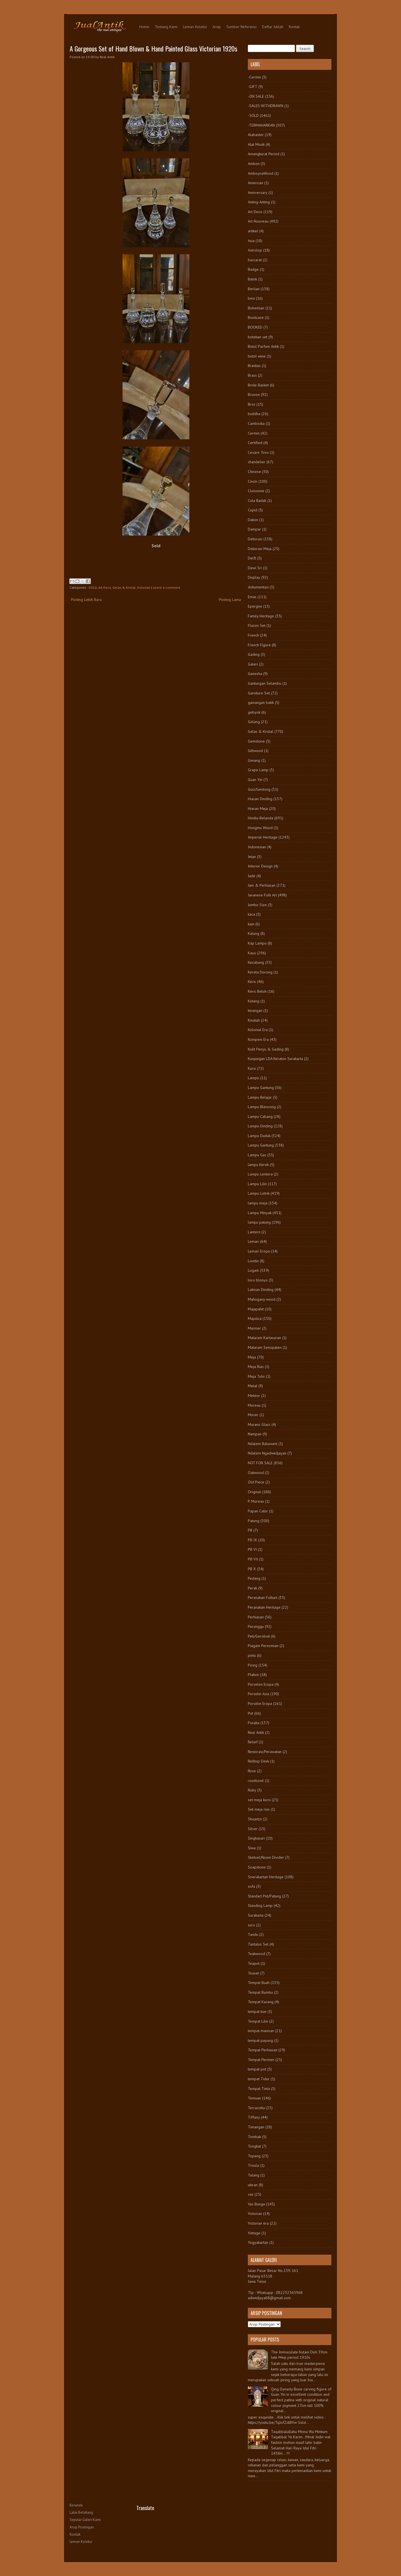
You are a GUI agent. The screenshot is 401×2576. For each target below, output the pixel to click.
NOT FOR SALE (260, 1462)
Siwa (252, 1847)
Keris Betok (257, 991)
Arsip (216, 26)
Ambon (254, 163)
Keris (252, 981)
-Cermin (254, 77)
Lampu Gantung (261, 1087)
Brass (252, 375)
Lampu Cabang (260, 1116)
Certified (255, 442)
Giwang (254, 760)
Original (254, 1491)
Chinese (254, 471)
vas (250, 2194)
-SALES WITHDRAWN (265, 105)
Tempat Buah (259, 1982)
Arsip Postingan (82, 2527)
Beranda (76, 2505)
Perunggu (256, 1626)
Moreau (254, 1405)
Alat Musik (256, 144)
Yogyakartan (258, 2242)
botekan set (257, 336)
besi (251, 298)
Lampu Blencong (262, 1106)
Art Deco (104, 587)
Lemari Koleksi (195, 26)
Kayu (252, 952)
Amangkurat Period (263, 153)
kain (251, 923)
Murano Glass (259, 1424)
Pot (250, 1713)
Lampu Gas (257, 1154)
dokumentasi (258, 587)
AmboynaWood (260, 173)
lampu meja (257, 1203)
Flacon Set (256, 625)
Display (254, 577)
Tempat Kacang (260, 2001)
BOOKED (255, 327)
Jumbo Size (257, 904)
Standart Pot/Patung (264, 1896)
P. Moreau (256, 1501)
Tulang (253, 2175)
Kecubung (256, 962)
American (255, 182)
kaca (251, 914)
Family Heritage (261, 615)
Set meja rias (259, 1809)
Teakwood (256, 1953)
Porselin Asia (258, 1693)
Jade (251, 875)
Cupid (252, 509)
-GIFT (252, 86)
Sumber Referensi (241, 26)
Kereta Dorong (260, 972)
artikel (253, 230)
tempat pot (257, 2069)
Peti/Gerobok (259, 1636)
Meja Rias (256, 1366)
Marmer (254, 1328)
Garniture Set (259, 693)
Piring (252, 1665)
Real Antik (256, 1732)
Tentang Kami (166, 26)
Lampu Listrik (259, 1193)
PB (250, 1530)
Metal (252, 1385)
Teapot (254, 1963)
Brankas (254, 365)
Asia (251, 240)
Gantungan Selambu (264, 683)
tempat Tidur (259, 2078)
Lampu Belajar (260, 1097)
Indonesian (257, 846)
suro (251, 1924)
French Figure (259, 644)
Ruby (252, 1790)
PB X (252, 1568)
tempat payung (260, 2040)
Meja (252, 1357)
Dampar (254, 529)
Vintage (254, 2232)
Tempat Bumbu (260, 1992)
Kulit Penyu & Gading (265, 1049)
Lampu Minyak (260, 1212)
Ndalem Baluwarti (262, 1443)
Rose (252, 1770)
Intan (252, 856)
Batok (252, 279)
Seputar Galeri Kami (85, 2519)
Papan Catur (258, 1510)
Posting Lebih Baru (86, 599)
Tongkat (254, 2146)
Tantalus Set (258, 1944)
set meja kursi (259, 1799)
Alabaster (256, 134)
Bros (251, 404)
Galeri (253, 664)
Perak (252, 1588)
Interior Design (260, 866)
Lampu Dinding (260, 1125)
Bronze (254, 394)
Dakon (253, 519)
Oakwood (256, 1472)
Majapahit (256, 1309)
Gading (254, 654)
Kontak (294, 26)
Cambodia (256, 423)
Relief (253, 1741)
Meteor (254, 1395)
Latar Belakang (81, 2512)
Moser (253, 1414)
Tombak (254, 2136)
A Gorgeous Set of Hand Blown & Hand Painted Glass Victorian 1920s (153, 48)
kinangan (255, 1010)
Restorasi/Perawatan (265, 1751)
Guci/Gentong (259, 789)
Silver (253, 1828)
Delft (252, 558)
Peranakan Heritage (264, 1607)
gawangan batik (261, 702)
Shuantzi (255, 1818)
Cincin (252, 481)
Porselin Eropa (260, 1703)
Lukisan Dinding (260, 1289)
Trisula (253, 2165)
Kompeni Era (258, 1039)
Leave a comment (166, 587)
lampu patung (259, 1222)
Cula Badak (257, 500)
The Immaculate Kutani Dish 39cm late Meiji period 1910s (299, 2355)
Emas (252, 596)
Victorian (143, 587)
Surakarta (255, 1915)
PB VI (252, 1549)
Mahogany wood (261, 1299)
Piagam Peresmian (263, 1645)
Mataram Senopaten (265, 1347)
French (253, 635)
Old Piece (256, 1482)
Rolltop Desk (258, 1761)
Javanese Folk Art (262, 895)
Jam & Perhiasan (261, 885)
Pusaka (253, 1722)
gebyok (254, 712)
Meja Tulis (256, 1376)
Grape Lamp (258, 769)
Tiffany (254, 2117)
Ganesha (255, 673)
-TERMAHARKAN (261, 125)
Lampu (253, 1077)
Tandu (253, 1934)
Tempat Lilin (258, 2021)
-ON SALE (256, 96)
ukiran (253, 2184)
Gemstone (256, 741)
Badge (253, 269)
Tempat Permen (261, 2059)
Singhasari (256, 1838)
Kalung (253, 933)
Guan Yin (255, 779)
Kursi (252, 1068)
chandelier (256, 461)
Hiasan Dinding (260, 798)
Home (144, 26)
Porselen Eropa (260, 1684)
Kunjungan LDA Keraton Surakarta (275, 1058)
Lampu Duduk (259, 1135)
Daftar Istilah (272, 26)
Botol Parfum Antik (263, 346)
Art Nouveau (258, 221)
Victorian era (258, 2223)
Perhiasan (256, 1616)
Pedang (254, 1578)
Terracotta (256, 2107)
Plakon (253, 1674)
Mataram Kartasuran (264, 1337)
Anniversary (257, 192)
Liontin (253, 1260)
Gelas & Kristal (124, 587)
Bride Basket (258, 385)
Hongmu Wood (260, 827)
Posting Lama (230, 599)
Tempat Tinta (259, 2088)
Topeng (254, 2155)
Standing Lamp (260, 1905)
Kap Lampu (257, 943)
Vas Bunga (256, 2204)
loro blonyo (258, 1280)
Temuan (254, 2098)
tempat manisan (261, 2030)
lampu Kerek (258, 1164)
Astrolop (255, 250)
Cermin (254, 433)
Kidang (253, 1001)
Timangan (256, 2126)
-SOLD (92, 587)
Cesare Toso (258, 452)
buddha (254, 413)
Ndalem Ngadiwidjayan (267, 1453)
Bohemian (256, 307)
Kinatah (254, 1020)
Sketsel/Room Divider (266, 1857)
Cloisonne (256, 490)
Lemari (253, 1241)
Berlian (254, 288)
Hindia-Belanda (260, 817)
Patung (253, 1520)
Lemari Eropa (259, 1251)
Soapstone (257, 1867)
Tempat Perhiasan (262, 2049)
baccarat (255, 259)
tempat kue (257, 2011)
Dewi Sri (255, 567)
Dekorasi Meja (260, 548)
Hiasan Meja (258, 808)
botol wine (257, 356)
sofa (251, 1886)
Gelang (254, 721)
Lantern (254, 1231)
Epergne (255, 606)
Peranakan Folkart (262, 1597)
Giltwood (255, 750)
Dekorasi (255, 538)
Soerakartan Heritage (265, 1876)
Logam (253, 1270)
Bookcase (256, 317)
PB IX (252, 1539)
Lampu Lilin (257, 1183)
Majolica (254, 1318)
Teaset (253, 1973)
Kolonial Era (258, 1029)
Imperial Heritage (262, 837)
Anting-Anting (259, 201)
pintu (252, 1655)
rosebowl (256, 1780)
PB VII (253, 1559)
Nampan (254, 1433)
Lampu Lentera (260, 1174)
